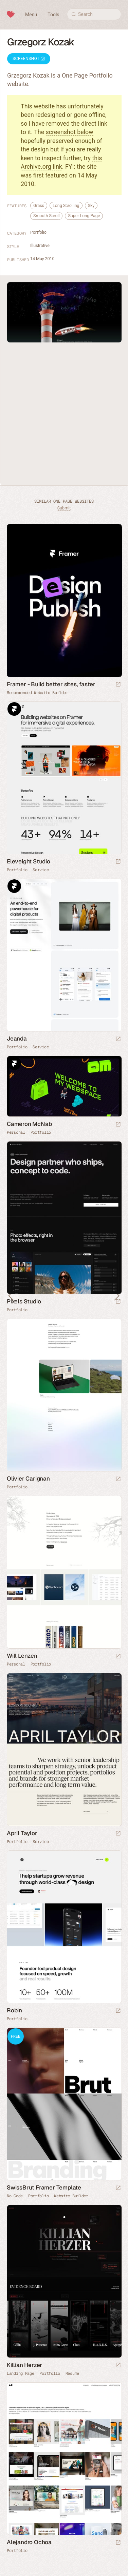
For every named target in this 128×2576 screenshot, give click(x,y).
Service (41, 870)
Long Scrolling (66, 205)
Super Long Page (84, 215)
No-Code (15, 2196)
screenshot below (69, 131)
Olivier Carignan (28, 1478)
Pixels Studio (24, 1301)
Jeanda (17, 1038)
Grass (38, 205)
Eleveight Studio (28, 861)
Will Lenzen (22, 1655)
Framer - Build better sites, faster (51, 684)
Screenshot (29, 58)
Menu (31, 14)
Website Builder (71, 2196)
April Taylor (22, 1833)
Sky (91, 205)
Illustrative (40, 245)
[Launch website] (118, 861)
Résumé (72, 2373)
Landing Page (20, 2373)
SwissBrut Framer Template (44, 2187)
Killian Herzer (24, 2365)
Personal (16, 1132)
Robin (14, 2010)
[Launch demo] (118, 2188)
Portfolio (38, 232)
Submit (64, 507)
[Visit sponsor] (118, 684)
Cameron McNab (29, 1124)
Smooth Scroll (46, 215)
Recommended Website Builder (37, 693)
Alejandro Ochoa (29, 2542)
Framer (14, 709)
